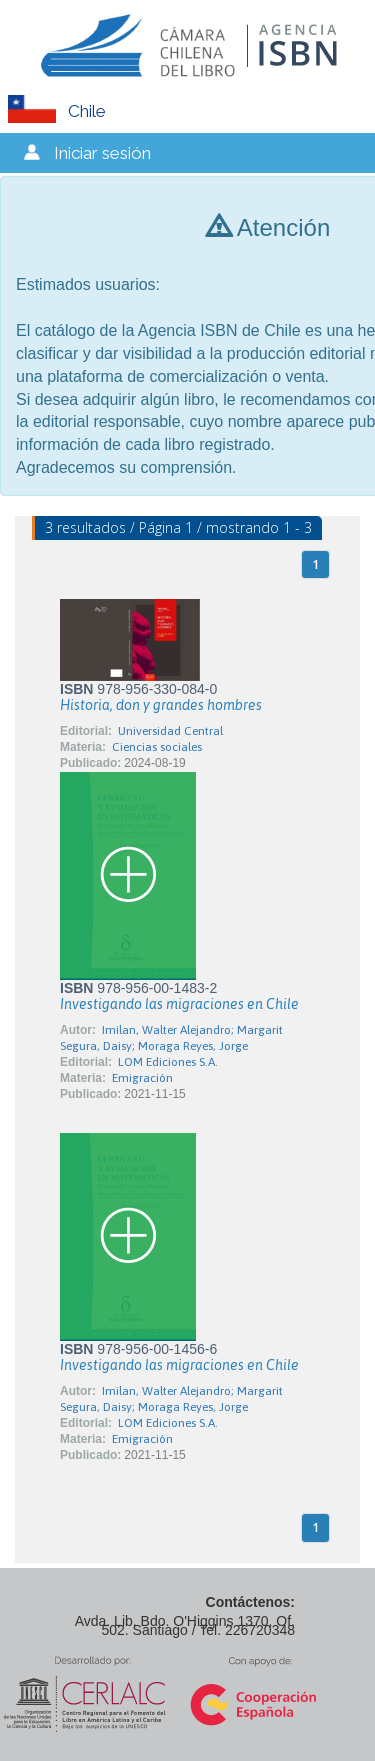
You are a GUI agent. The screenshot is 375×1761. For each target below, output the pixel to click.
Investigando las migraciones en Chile (179, 1004)
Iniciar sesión (102, 153)
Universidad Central (170, 731)
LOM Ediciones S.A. (168, 1062)
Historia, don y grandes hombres (161, 705)
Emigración (142, 1078)
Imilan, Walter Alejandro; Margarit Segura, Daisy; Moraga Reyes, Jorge (171, 1038)
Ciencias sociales (157, 747)
